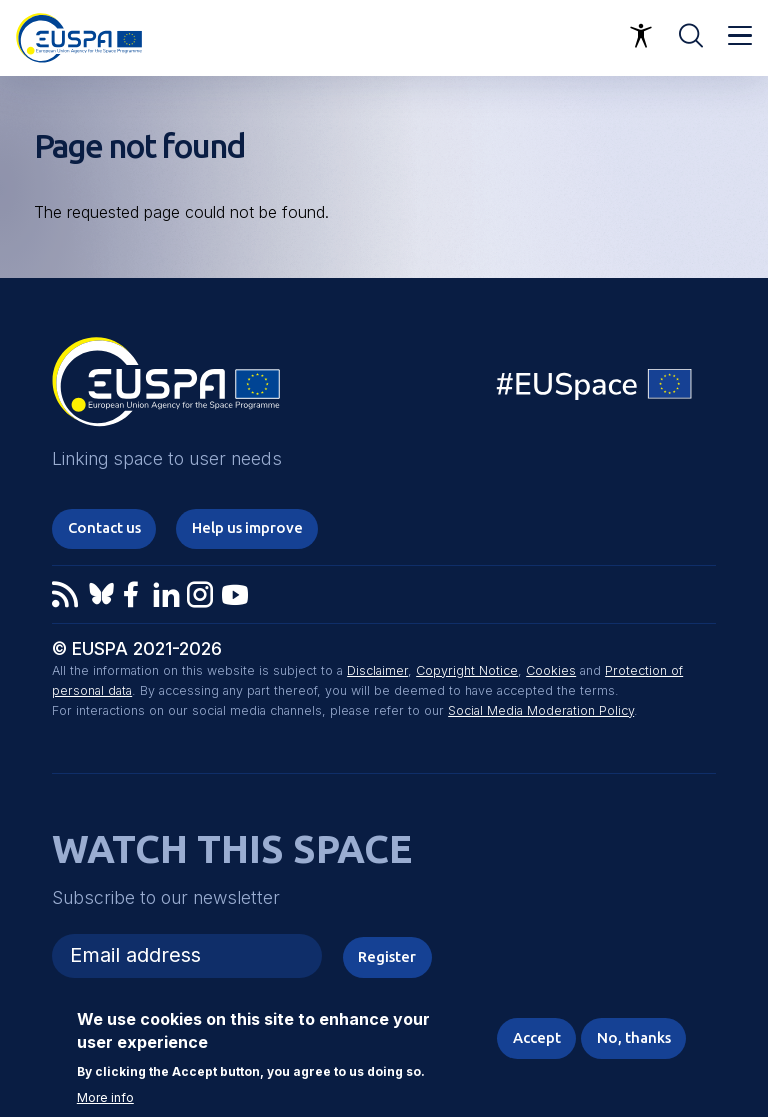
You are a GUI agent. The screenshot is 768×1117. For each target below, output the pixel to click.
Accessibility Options (641, 36)
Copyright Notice (467, 670)
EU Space (595, 388)
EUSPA (166, 389)
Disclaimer (377, 670)
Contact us (104, 527)
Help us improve (247, 527)
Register (387, 956)
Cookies (551, 670)
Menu (740, 36)
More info (105, 1098)
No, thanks (634, 1037)
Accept (537, 1037)
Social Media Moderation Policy (541, 710)
